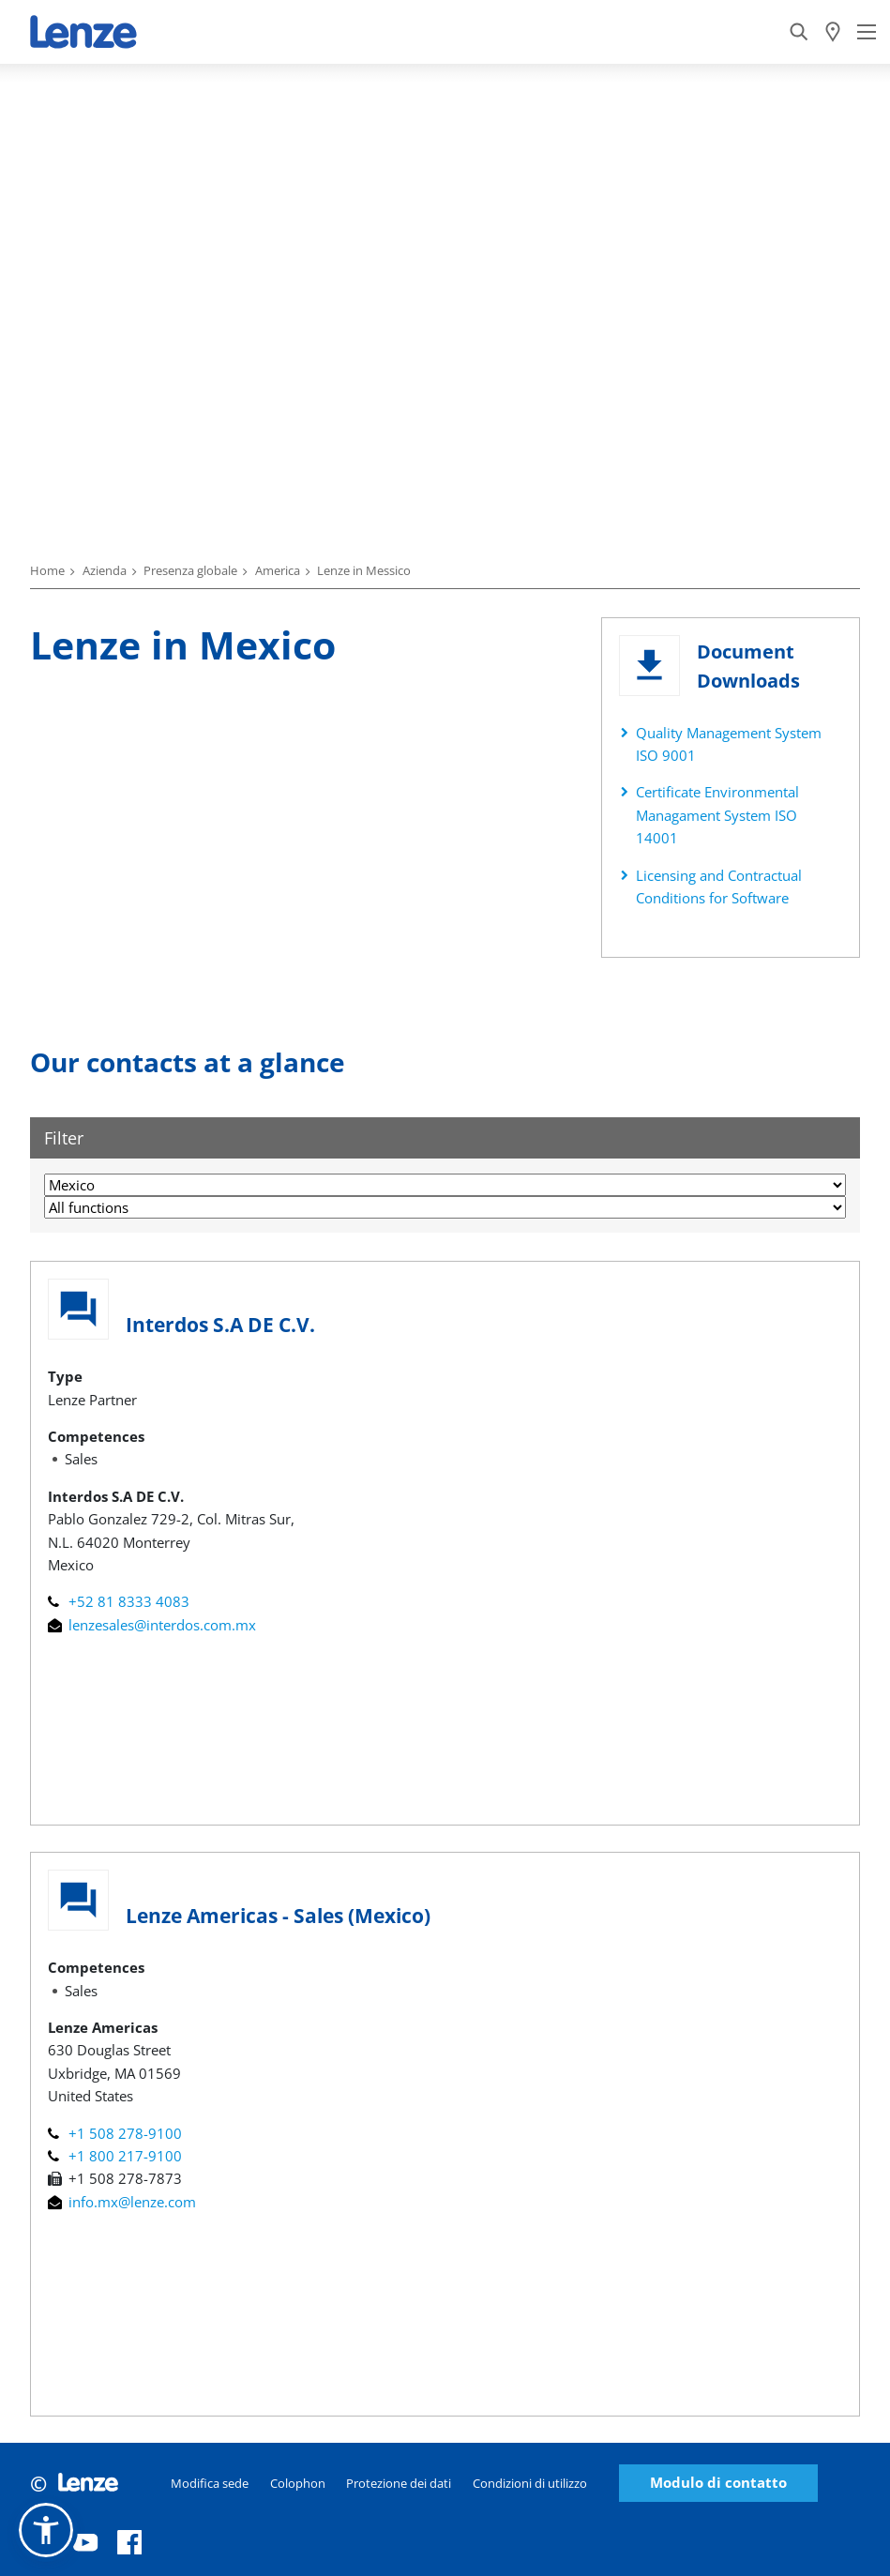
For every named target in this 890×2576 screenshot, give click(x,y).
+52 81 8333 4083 (118, 1601)
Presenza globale (190, 570)
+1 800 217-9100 (115, 2155)
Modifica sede (210, 2483)
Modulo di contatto (718, 2483)
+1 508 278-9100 (115, 2133)
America (277, 570)
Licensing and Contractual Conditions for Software (719, 886)
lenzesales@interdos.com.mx (152, 1624)
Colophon (297, 2483)
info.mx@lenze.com (122, 2201)
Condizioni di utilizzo (530, 2483)
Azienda (105, 570)
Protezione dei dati (398, 2483)
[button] (46, 2530)
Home (47, 570)
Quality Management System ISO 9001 (729, 744)
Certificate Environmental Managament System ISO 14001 (717, 814)
